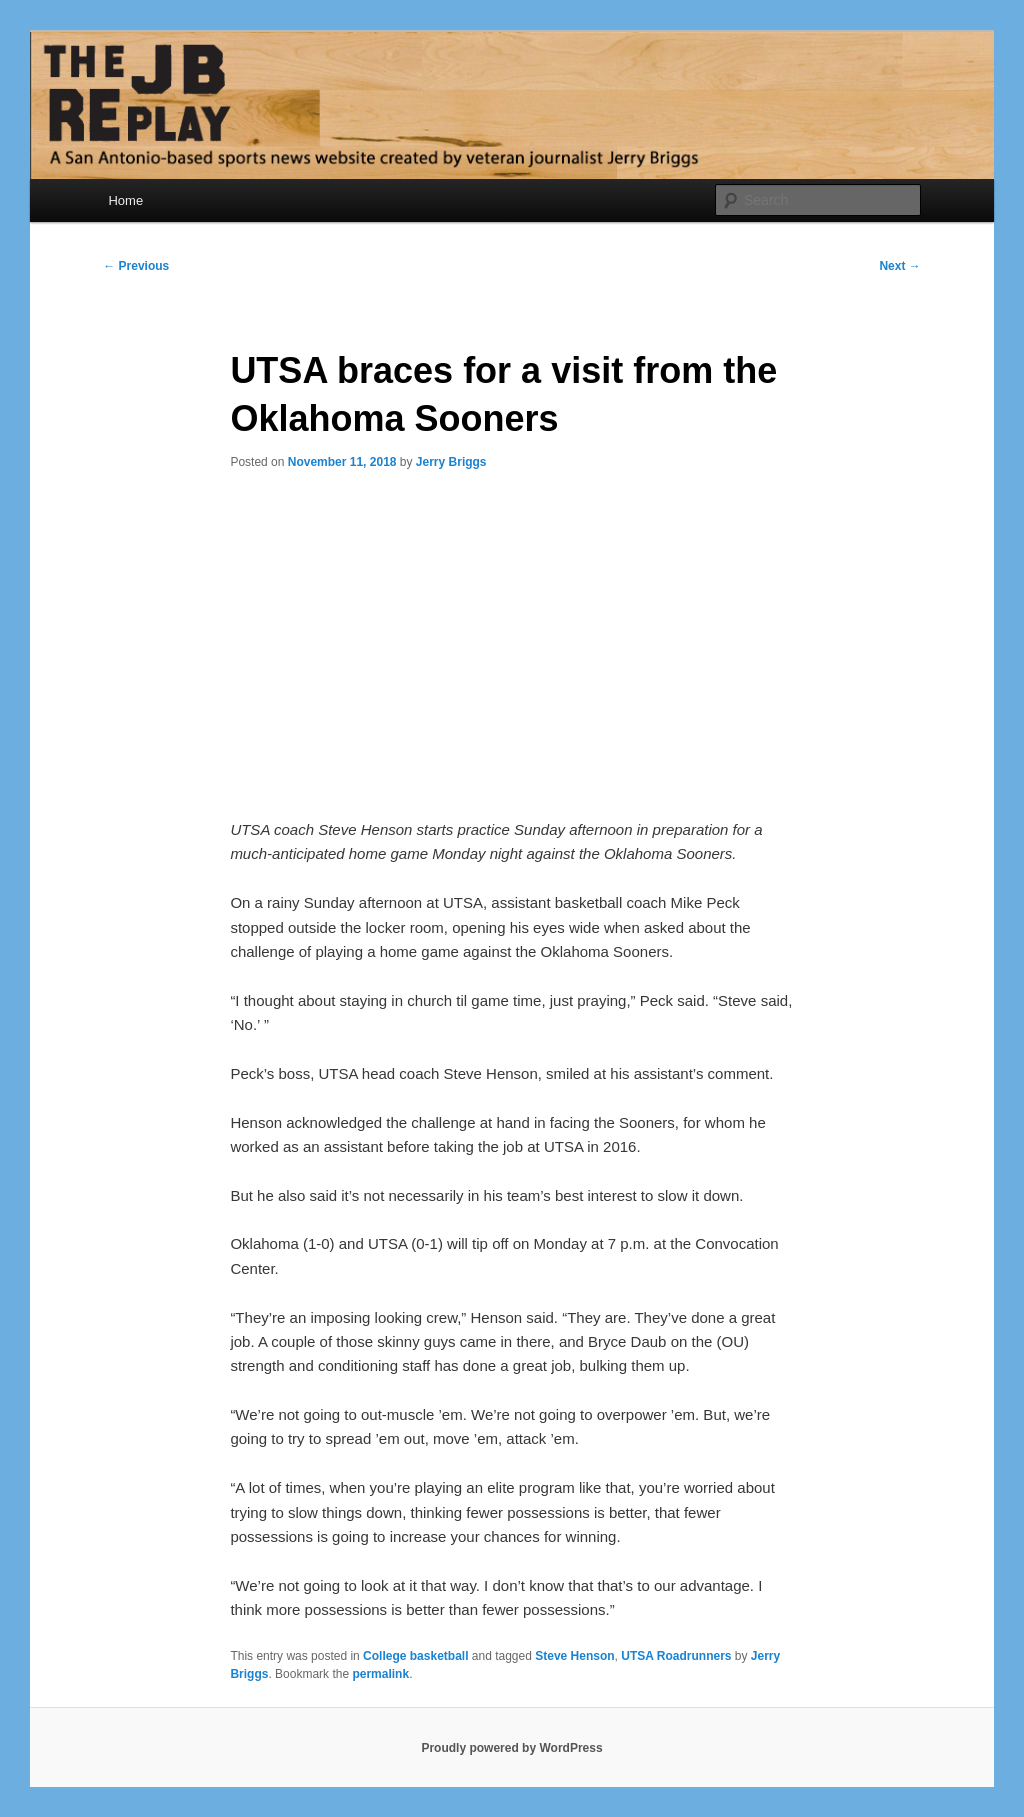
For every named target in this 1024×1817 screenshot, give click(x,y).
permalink (380, 1674)
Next (899, 266)
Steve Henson (574, 1656)
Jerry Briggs (451, 462)
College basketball (415, 1656)
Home (125, 200)
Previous (136, 266)
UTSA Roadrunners (676, 1656)
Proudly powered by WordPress (511, 1748)
